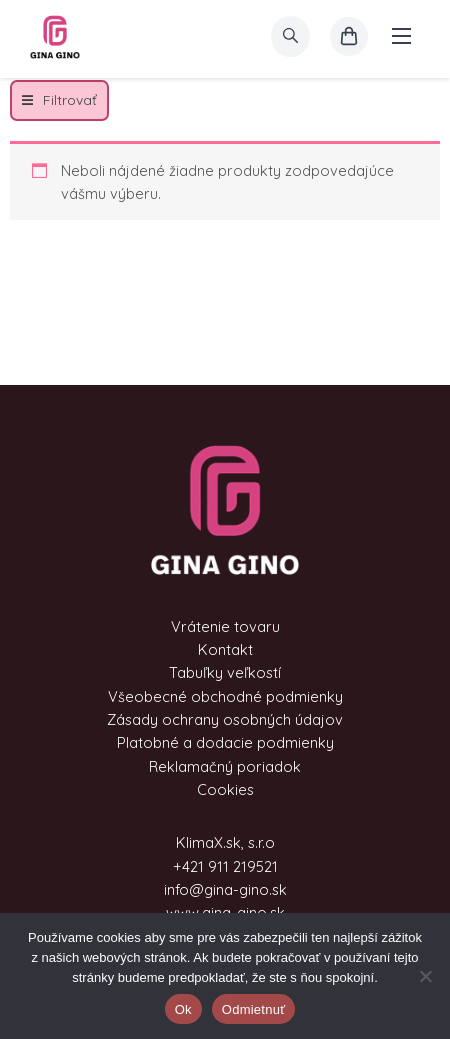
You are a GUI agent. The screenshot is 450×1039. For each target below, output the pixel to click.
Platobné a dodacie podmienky (225, 742)
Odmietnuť (254, 1009)
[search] (290, 36)
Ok (183, 1009)
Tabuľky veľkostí (225, 672)
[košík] (349, 37)
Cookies (225, 789)
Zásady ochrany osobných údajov (225, 719)
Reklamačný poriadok (225, 766)
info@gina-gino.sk (225, 889)
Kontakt (225, 649)
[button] (59, 100)
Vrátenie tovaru (225, 626)
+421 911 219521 (225, 866)
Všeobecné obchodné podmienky (225, 696)
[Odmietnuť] (425, 976)
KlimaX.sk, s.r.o (225, 842)
